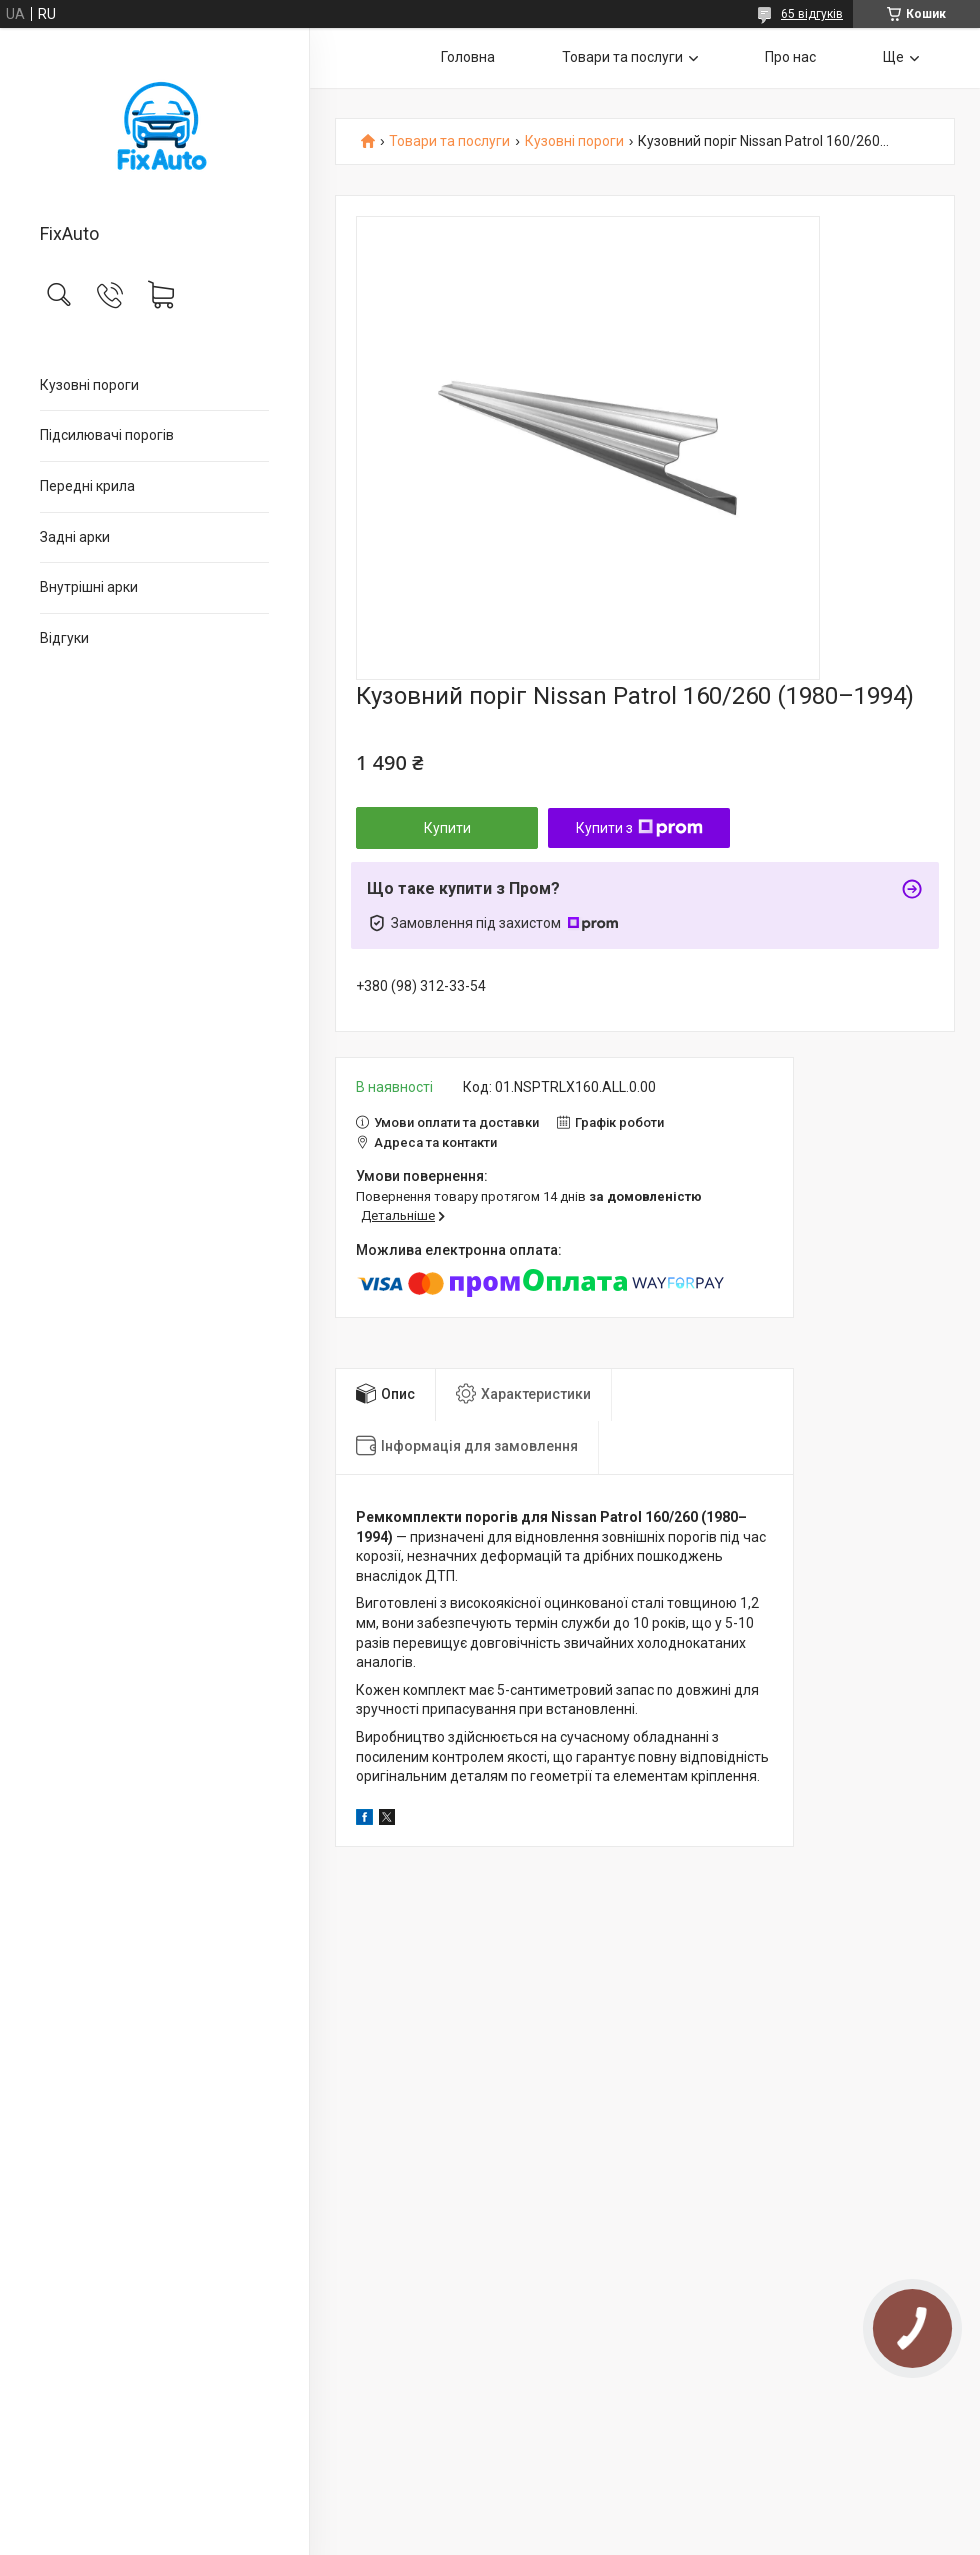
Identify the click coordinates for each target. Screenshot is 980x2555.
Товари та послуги (622, 57)
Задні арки (75, 537)
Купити (447, 828)
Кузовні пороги (89, 385)
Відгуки (64, 638)
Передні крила (87, 486)
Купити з (639, 828)
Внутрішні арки (89, 587)
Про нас (790, 57)
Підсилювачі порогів (107, 435)
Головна (468, 57)
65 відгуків (812, 14)
